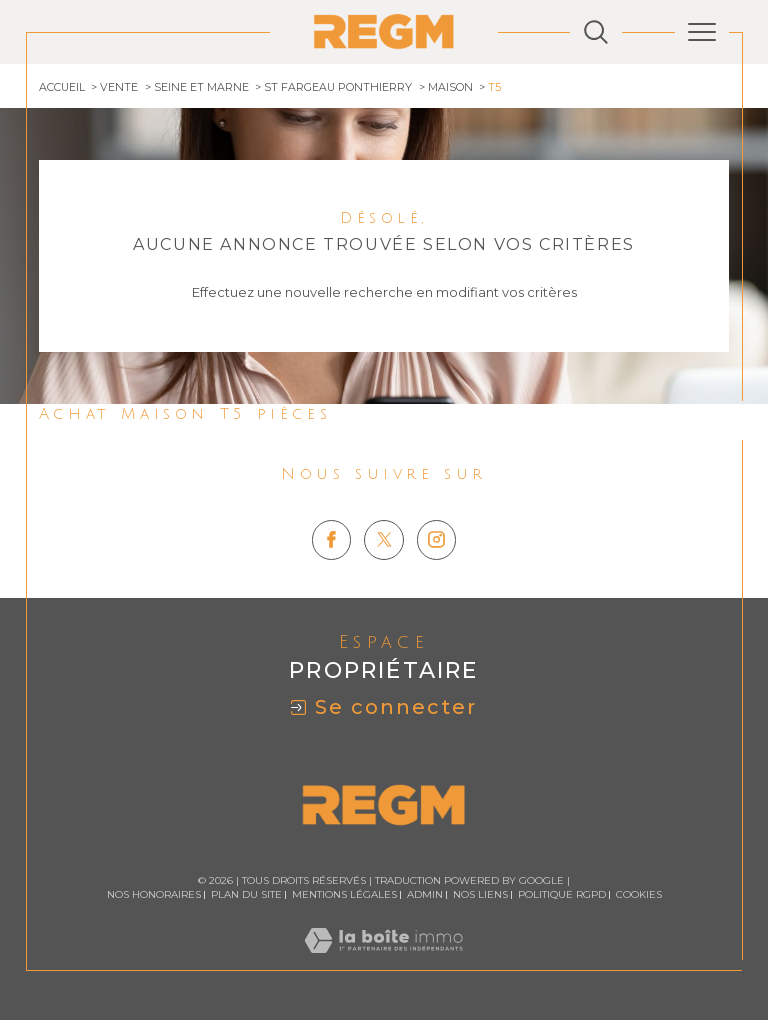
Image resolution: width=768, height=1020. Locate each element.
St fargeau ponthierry (338, 87)
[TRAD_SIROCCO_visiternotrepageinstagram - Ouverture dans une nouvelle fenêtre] (437, 540)
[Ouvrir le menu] (702, 32)
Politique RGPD (562, 894)
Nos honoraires (154, 894)
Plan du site (246, 894)
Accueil (62, 87)
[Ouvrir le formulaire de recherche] (596, 32)
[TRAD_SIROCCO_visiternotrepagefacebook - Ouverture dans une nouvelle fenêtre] (332, 540)
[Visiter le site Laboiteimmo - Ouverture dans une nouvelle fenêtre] (383, 961)
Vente (119, 87)
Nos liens (480, 894)
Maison (450, 87)
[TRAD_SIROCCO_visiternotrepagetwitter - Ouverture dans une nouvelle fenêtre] (384, 540)
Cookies (639, 895)
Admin (425, 894)
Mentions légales (344, 894)
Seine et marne (201, 87)
